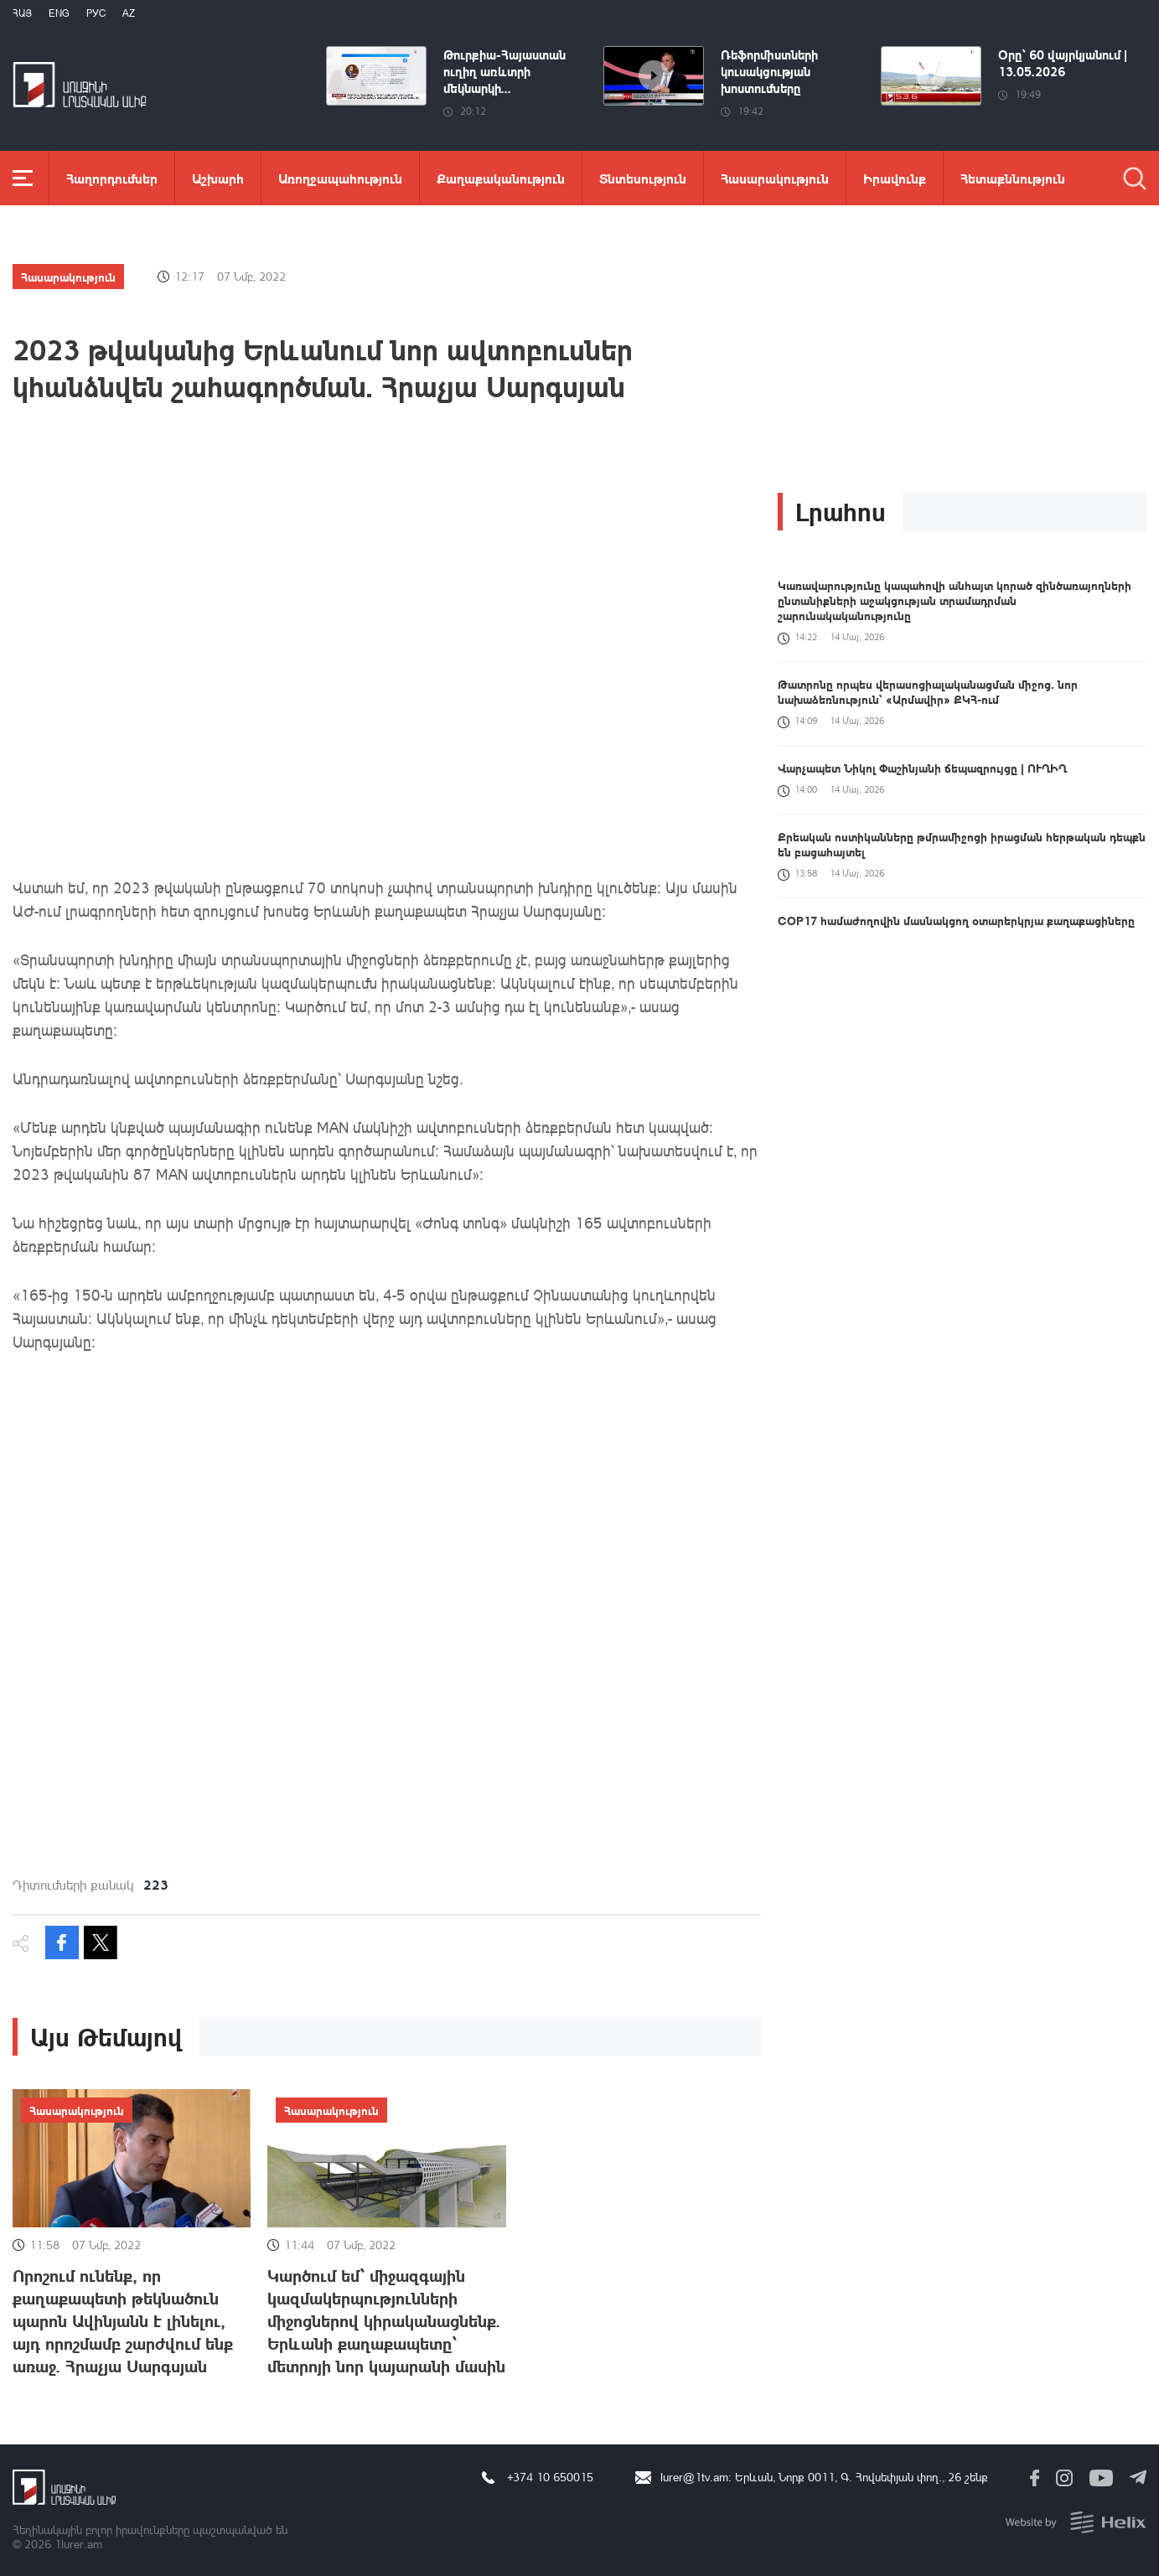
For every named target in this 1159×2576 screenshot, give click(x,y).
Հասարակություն (775, 178)
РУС (96, 13)
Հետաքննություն (1012, 178)
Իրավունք (894, 178)
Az (128, 13)
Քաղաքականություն (501, 178)
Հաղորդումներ (112, 178)
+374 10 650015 (550, 2477)
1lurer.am (78, 2544)
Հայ (22, 13)
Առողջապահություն (340, 178)
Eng (59, 13)
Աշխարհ (218, 178)
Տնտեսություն (642, 178)
